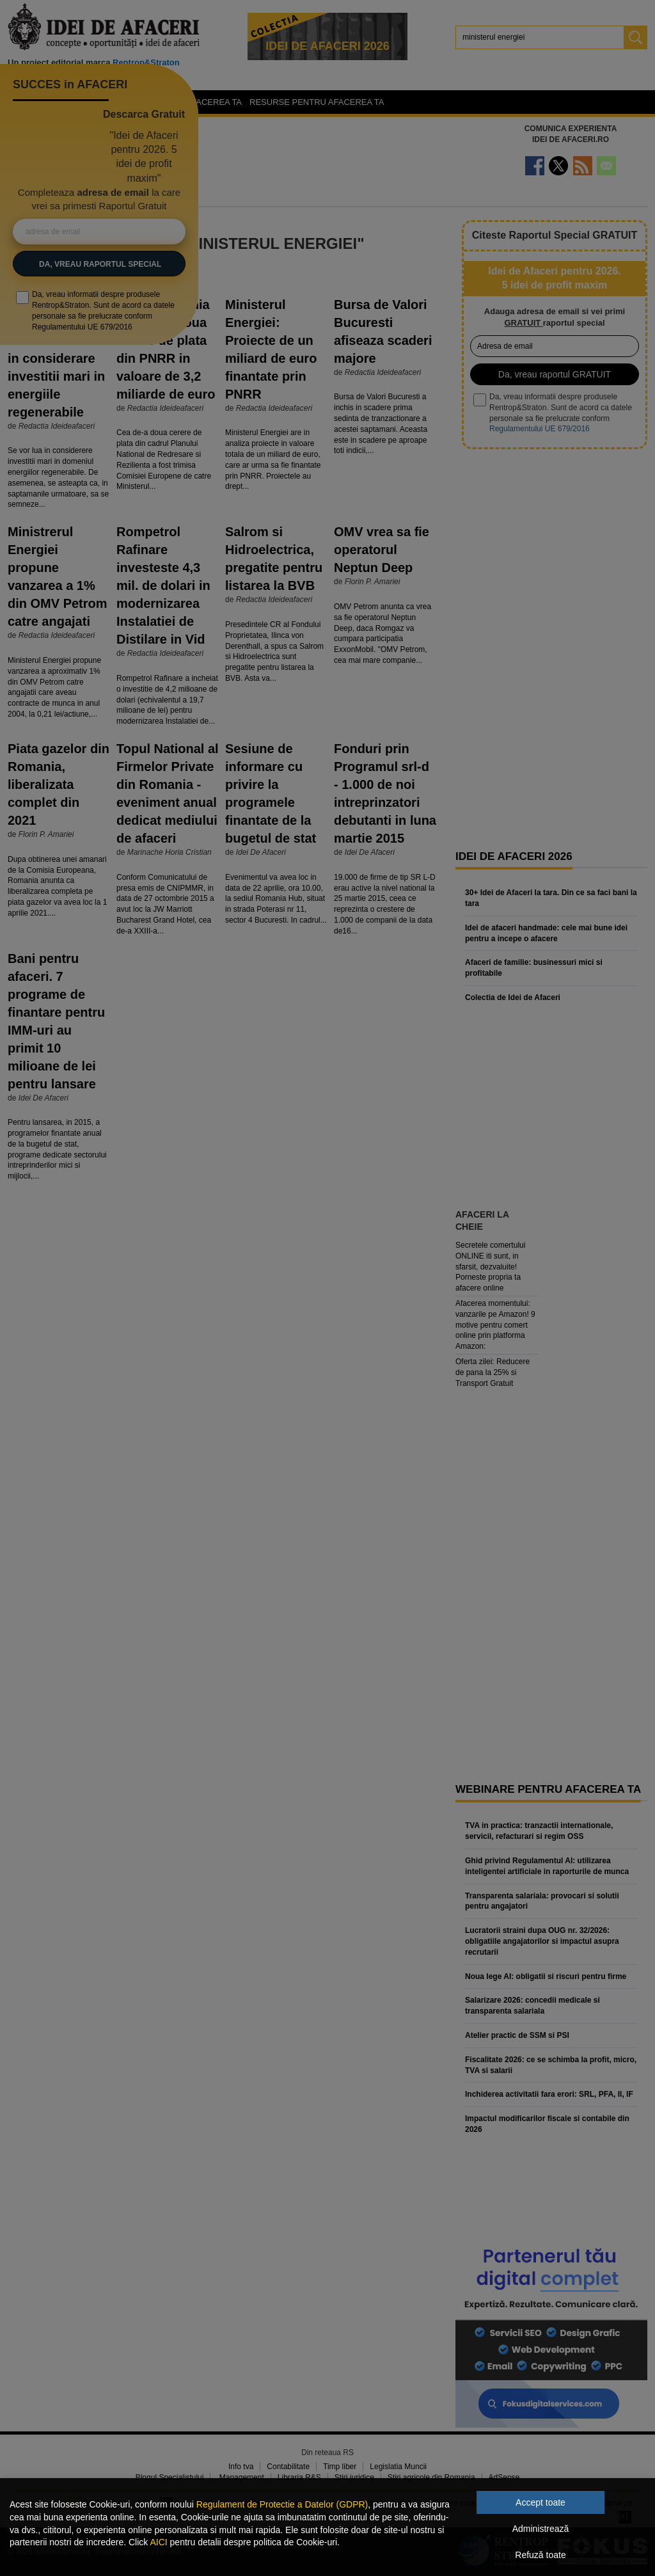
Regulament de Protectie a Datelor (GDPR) (282, 2504)
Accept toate (540, 2502)
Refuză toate (540, 2555)
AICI (158, 2542)
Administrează (540, 2529)
